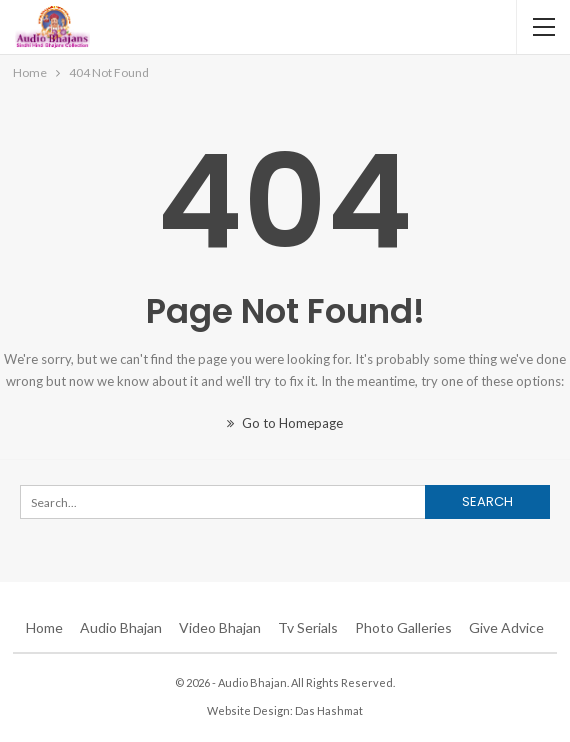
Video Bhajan (220, 627)
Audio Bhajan (121, 627)
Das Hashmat (329, 710)
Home (44, 627)
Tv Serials (308, 627)
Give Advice (506, 627)
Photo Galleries (403, 627)
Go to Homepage (285, 423)
